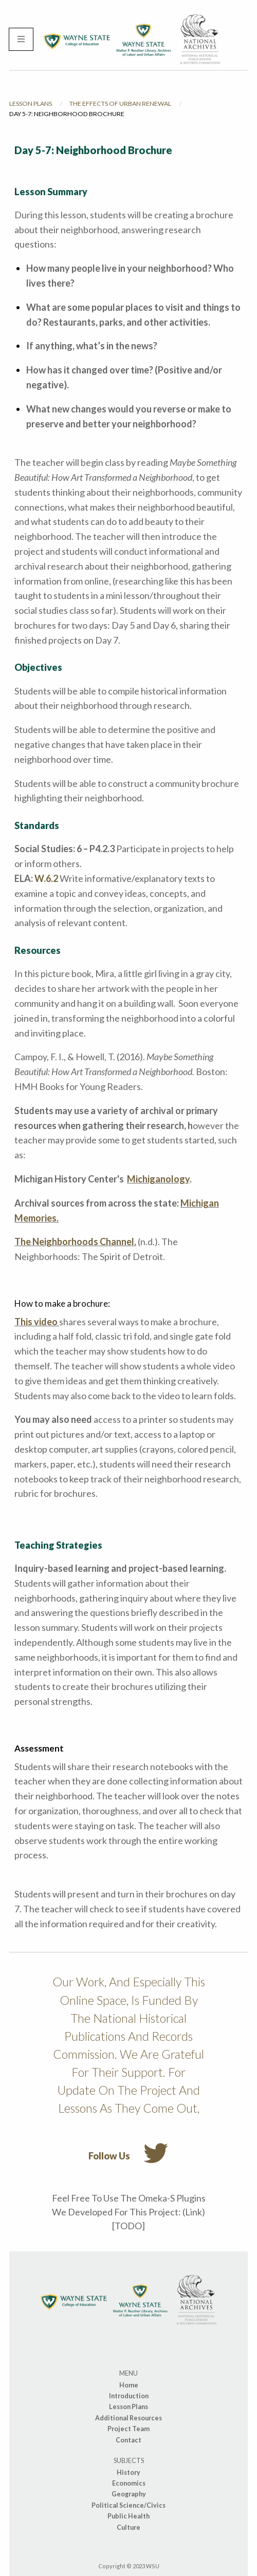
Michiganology (158, 1178)
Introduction (129, 2396)
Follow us (128, 2151)
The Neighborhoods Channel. (75, 1241)
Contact (128, 2440)
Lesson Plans (30, 103)
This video (36, 1321)
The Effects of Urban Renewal (120, 103)
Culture (128, 2527)
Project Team (128, 2429)
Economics (128, 2483)
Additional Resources (128, 2418)
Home (128, 2385)
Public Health (128, 2516)
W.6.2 (46, 878)
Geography (129, 2494)
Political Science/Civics (128, 2505)
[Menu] (21, 39)
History (128, 2472)
